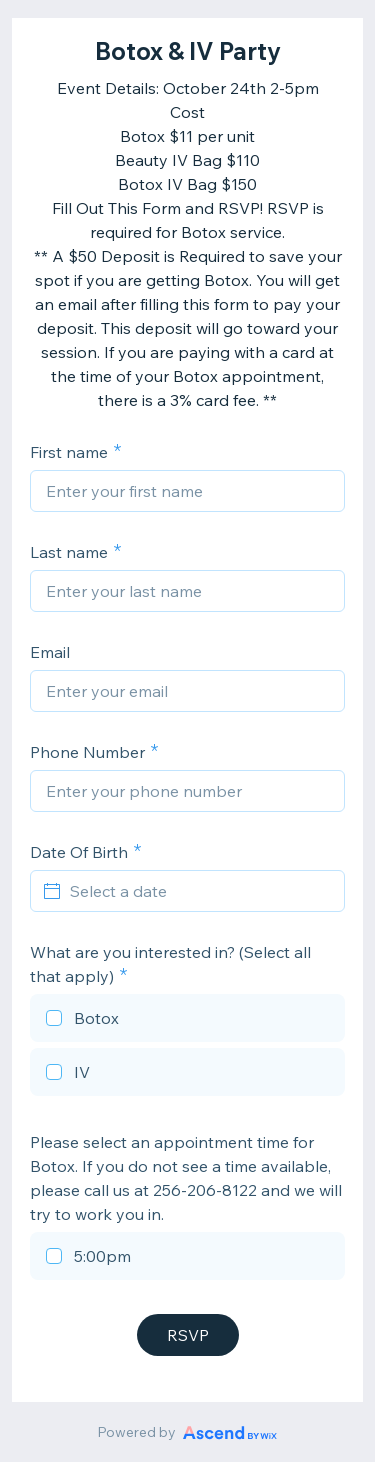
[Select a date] (199, 891)
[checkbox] (187, 1021)
